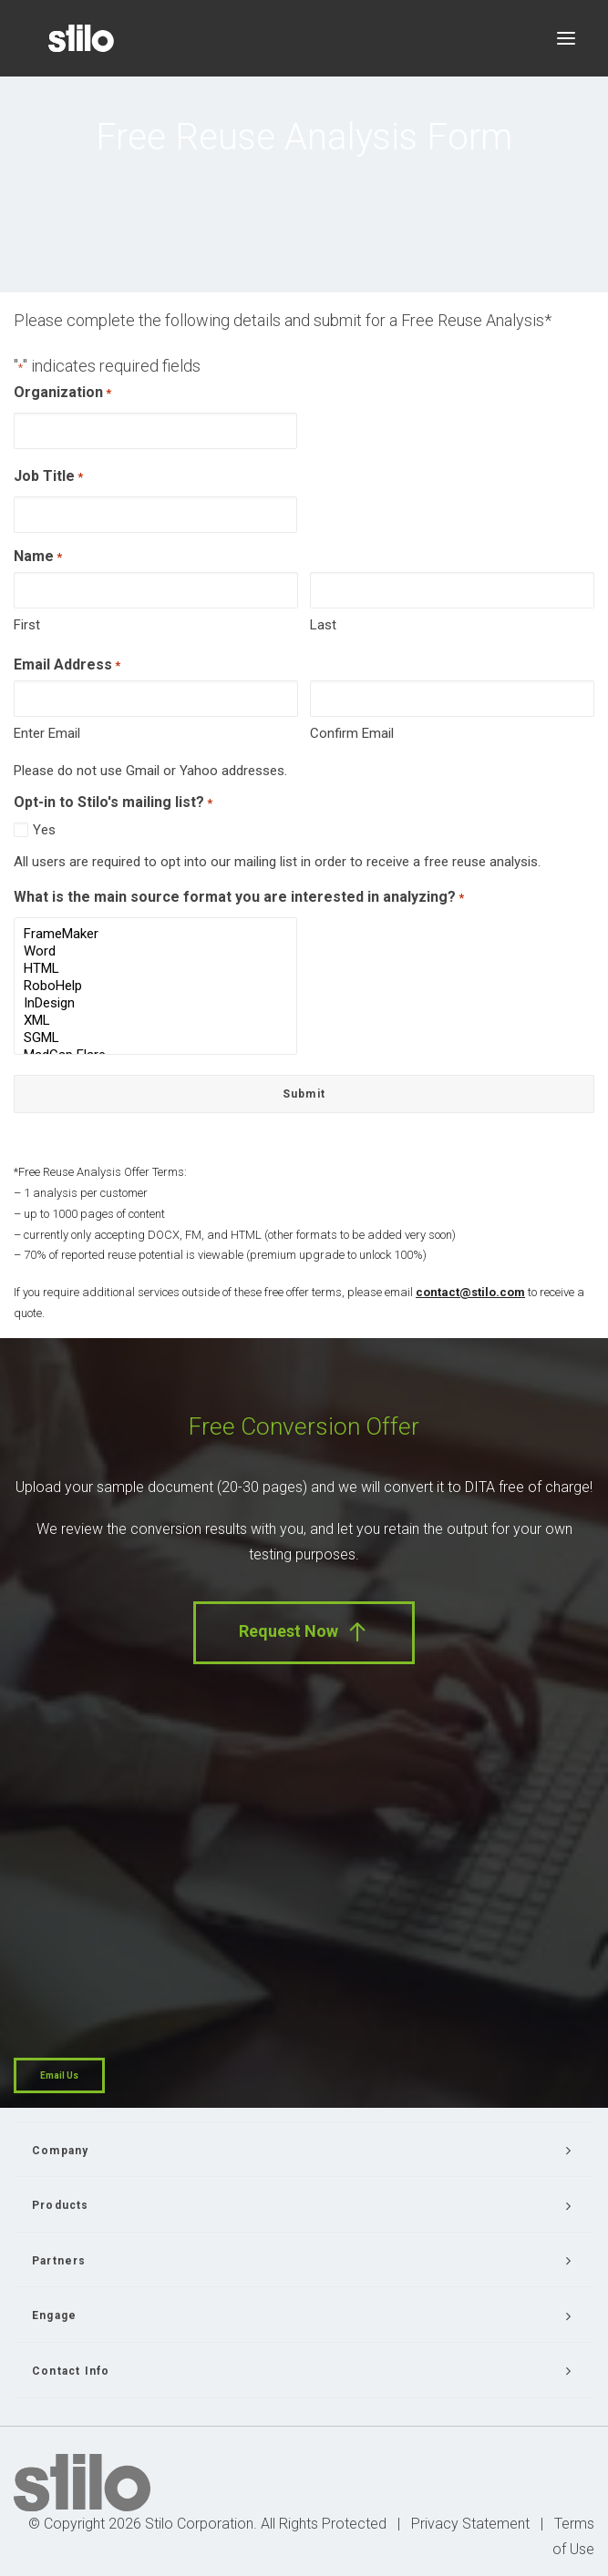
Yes (44, 830)
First (27, 625)
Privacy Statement (470, 2523)
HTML (155, 968)
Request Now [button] (304, 1631)
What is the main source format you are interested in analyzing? (239, 898)
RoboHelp (155, 986)
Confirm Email (352, 733)
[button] (566, 38)
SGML (155, 1038)
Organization (62, 393)
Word (155, 951)
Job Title (48, 477)
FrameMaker (155, 934)
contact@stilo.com (470, 1292)
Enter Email (47, 733)
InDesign (155, 1003)
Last (323, 625)
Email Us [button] (59, 2075)
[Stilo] (81, 38)
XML (155, 1020)
